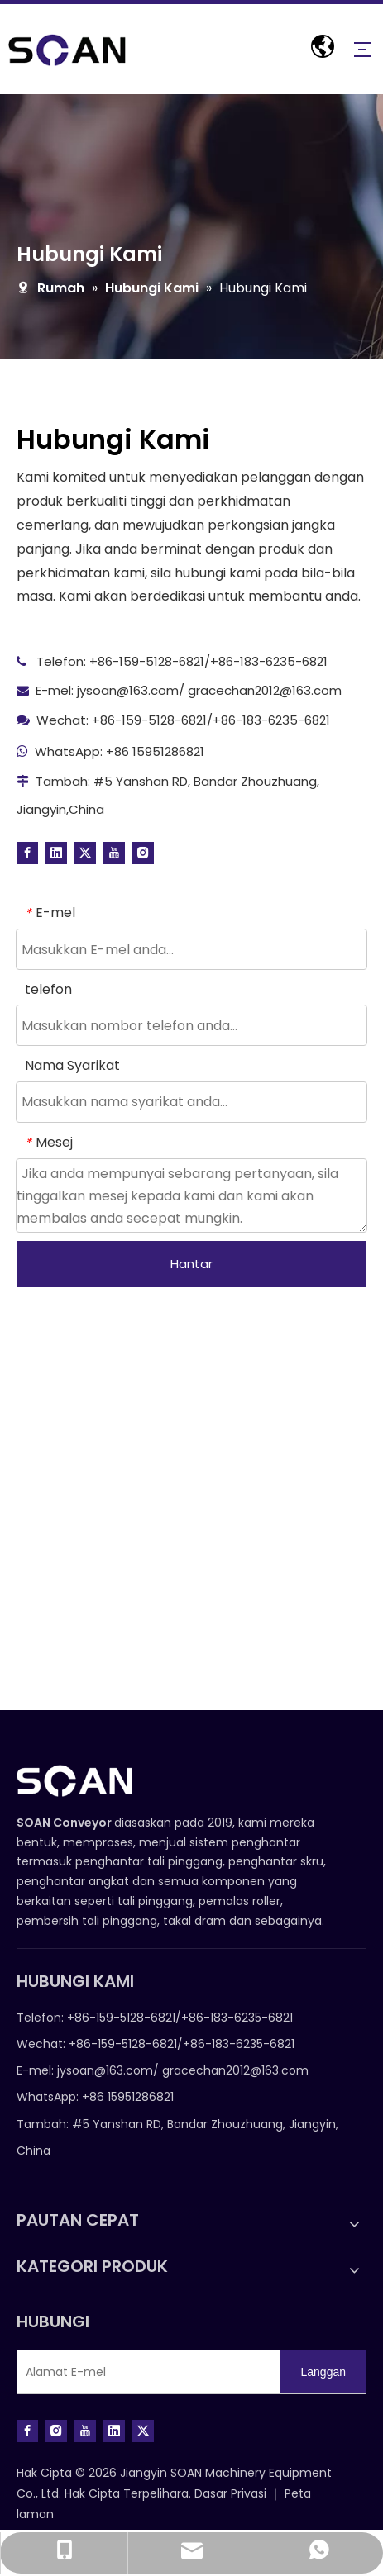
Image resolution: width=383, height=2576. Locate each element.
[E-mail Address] (144, 2371)
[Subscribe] (323, 2372)
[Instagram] (143, 852)
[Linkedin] (56, 852)
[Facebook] (27, 852)
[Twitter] (85, 852)
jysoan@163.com (128, 690)
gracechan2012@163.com (265, 690)
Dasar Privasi (232, 2493)
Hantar (191, 1263)
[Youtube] (114, 852)
